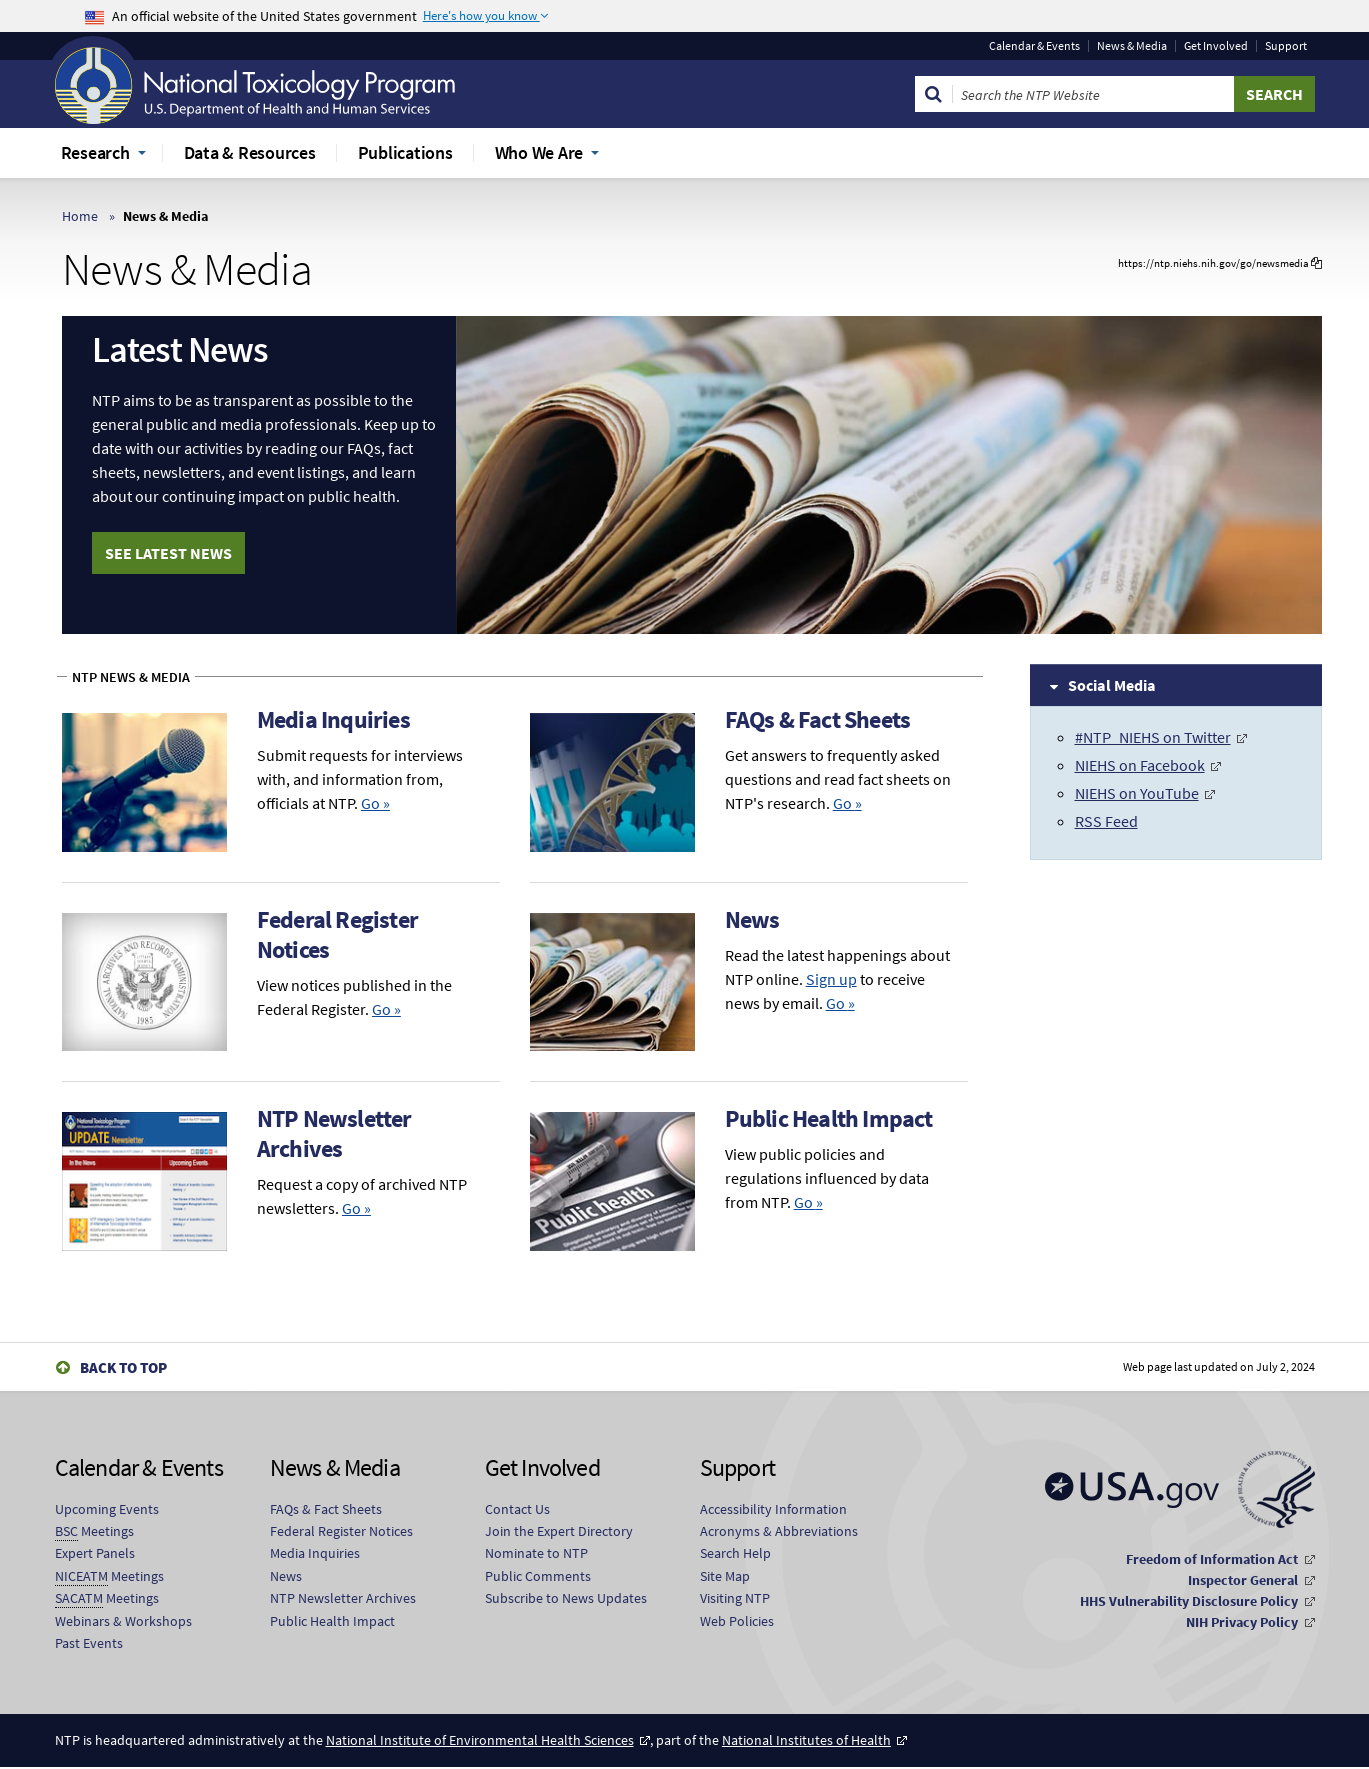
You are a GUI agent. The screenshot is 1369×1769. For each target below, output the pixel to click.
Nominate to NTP (536, 1555)
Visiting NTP (735, 1600)
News (752, 919)
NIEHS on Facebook (1140, 765)
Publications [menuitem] (405, 152)
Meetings (94, 1532)
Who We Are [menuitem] (539, 152)
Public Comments (538, 1577)
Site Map (725, 1577)
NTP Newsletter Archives (334, 1134)
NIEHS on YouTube (1137, 793)
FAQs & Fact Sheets (818, 719)
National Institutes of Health (806, 1742)
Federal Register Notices (337, 934)
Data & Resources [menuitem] (250, 152)
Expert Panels (95, 1555)
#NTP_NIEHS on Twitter (1153, 737)
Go (375, 803)
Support (1286, 46)
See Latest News (168, 553)
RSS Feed (1106, 821)
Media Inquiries (333, 719)
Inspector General (1243, 1582)
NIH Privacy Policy (1242, 1624)
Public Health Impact (829, 1119)
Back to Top (123, 1368)
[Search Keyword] (1093, 94)
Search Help (735, 1555)
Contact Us (517, 1510)
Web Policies (737, 1622)
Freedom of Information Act (1212, 1561)
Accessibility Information (773, 1510)
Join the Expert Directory (559, 1532)
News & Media (1132, 46)
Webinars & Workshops (123, 1622)
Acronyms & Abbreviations (779, 1532)
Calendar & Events (1034, 46)
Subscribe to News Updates (566, 1600)
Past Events (89, 1644)
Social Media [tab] (1112, 685)
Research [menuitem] (95, 152)
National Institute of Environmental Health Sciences (480, 1742)
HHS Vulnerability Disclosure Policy (1189, 1603)
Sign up (831, 979)
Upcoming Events (107, 1510)
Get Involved (1216, 46)
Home (80, 216)
